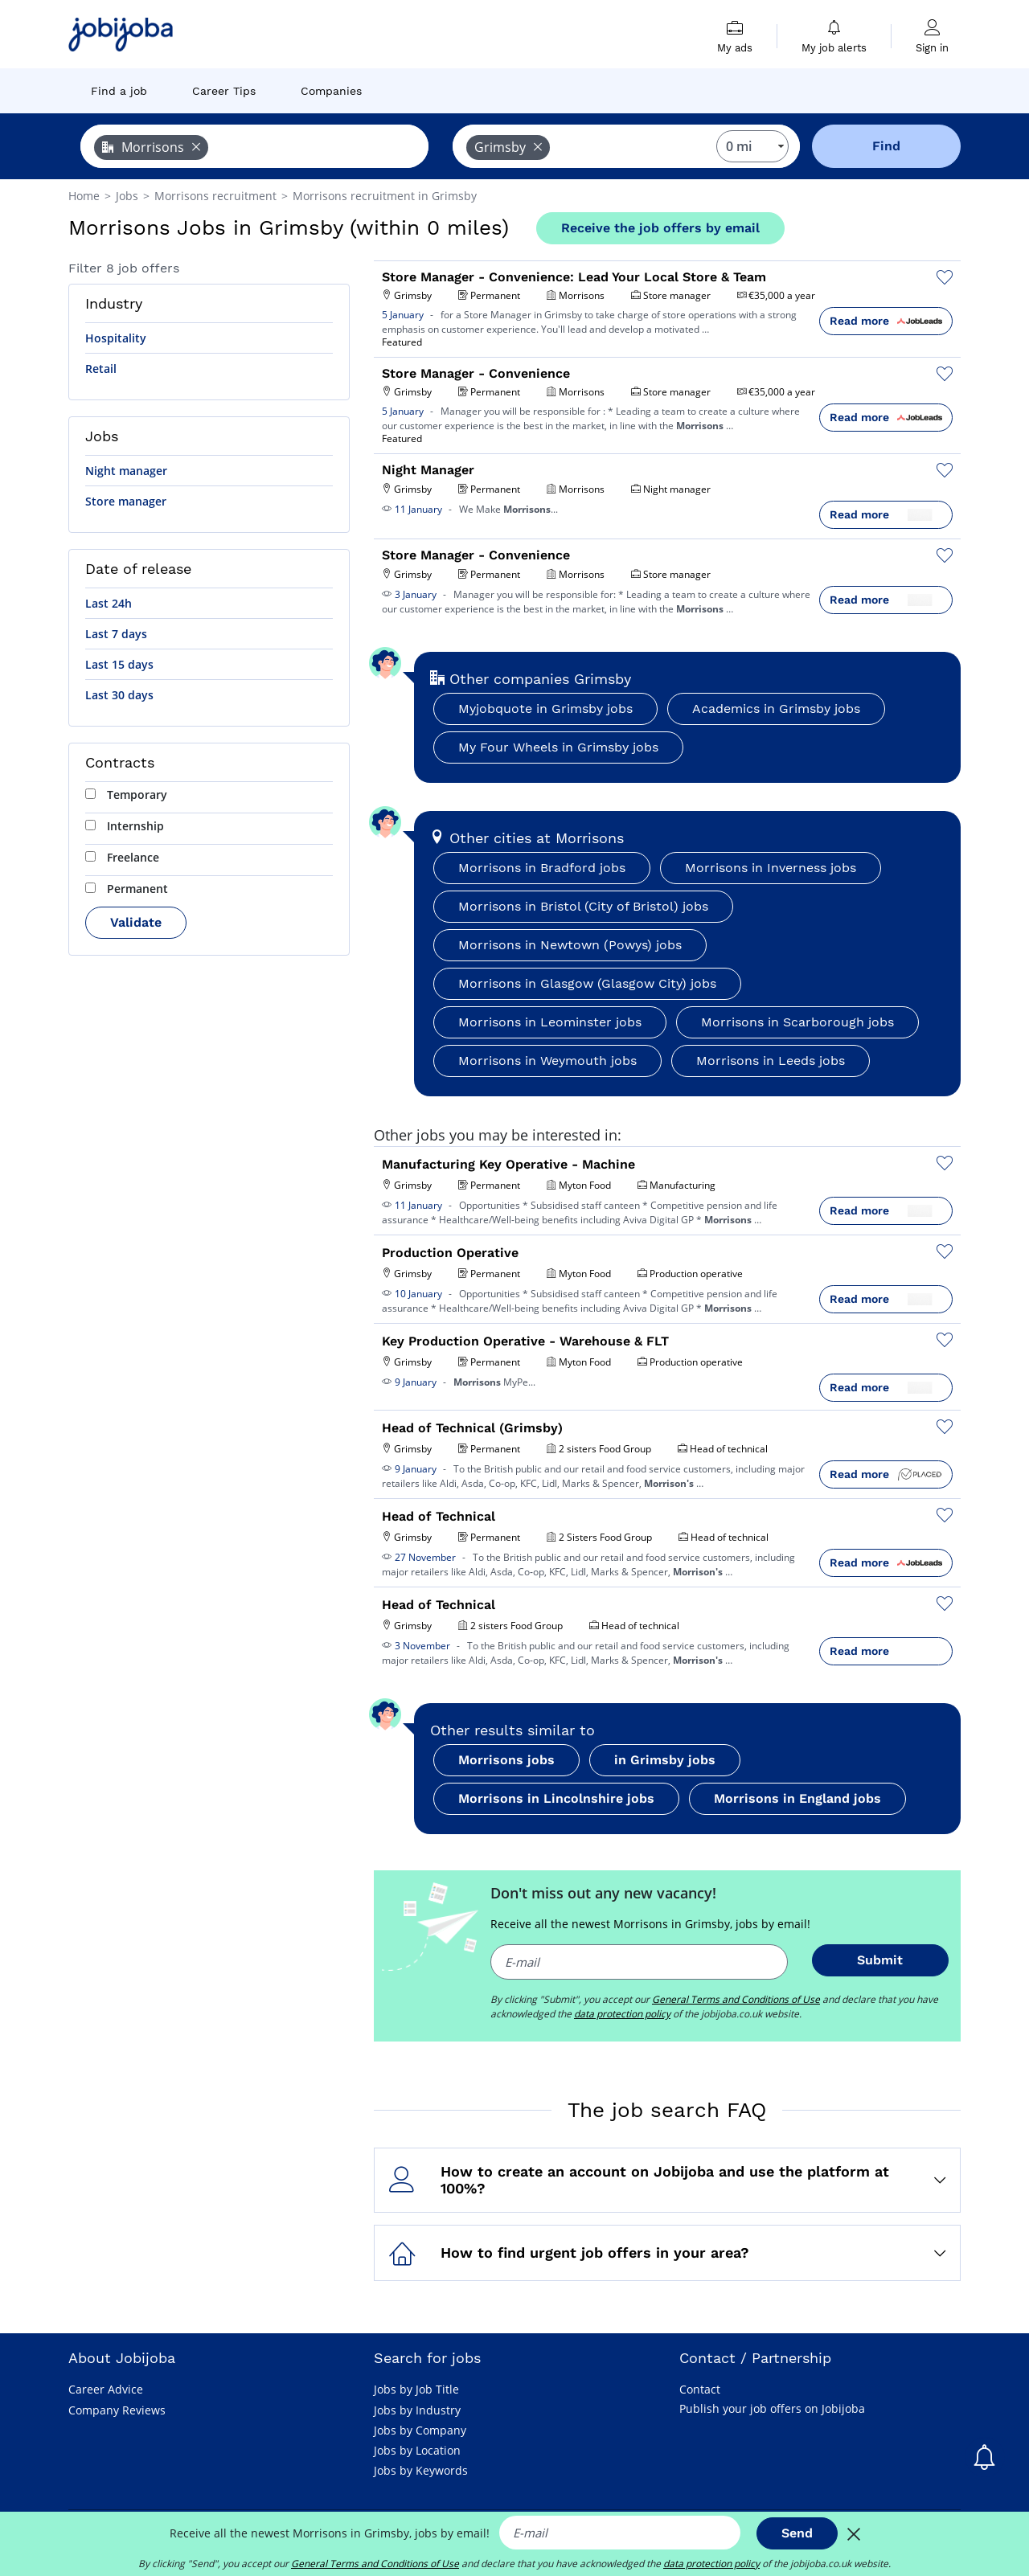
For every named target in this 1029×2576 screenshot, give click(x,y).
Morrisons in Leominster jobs (550, 1022)
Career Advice (105, 2389)
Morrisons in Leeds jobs (770, 1060)
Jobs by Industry (417, 2410)
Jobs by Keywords (421, 2470)
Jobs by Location (417, 2450)
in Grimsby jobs (664, 1759)
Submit (880, 1960)
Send (797, 2533)
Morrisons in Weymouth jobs (547, 1060)
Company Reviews (117, 2410)
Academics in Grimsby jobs (776, 708)
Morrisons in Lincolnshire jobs (556, 1798)
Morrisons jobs (506, 1759)
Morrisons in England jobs (797, 1798)
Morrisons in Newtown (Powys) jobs (570, 944)
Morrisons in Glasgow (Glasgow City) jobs (587, 983)
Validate (136, 922)
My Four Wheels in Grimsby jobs (558, 747)
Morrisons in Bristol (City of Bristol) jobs (583, 906)
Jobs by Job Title (416, 2389)
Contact (699, 2389)
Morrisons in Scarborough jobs (797, 1022)
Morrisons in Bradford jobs (541, 867)
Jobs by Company (420, 2430)
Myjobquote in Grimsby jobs (545, 708)
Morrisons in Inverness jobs (770, 867)
